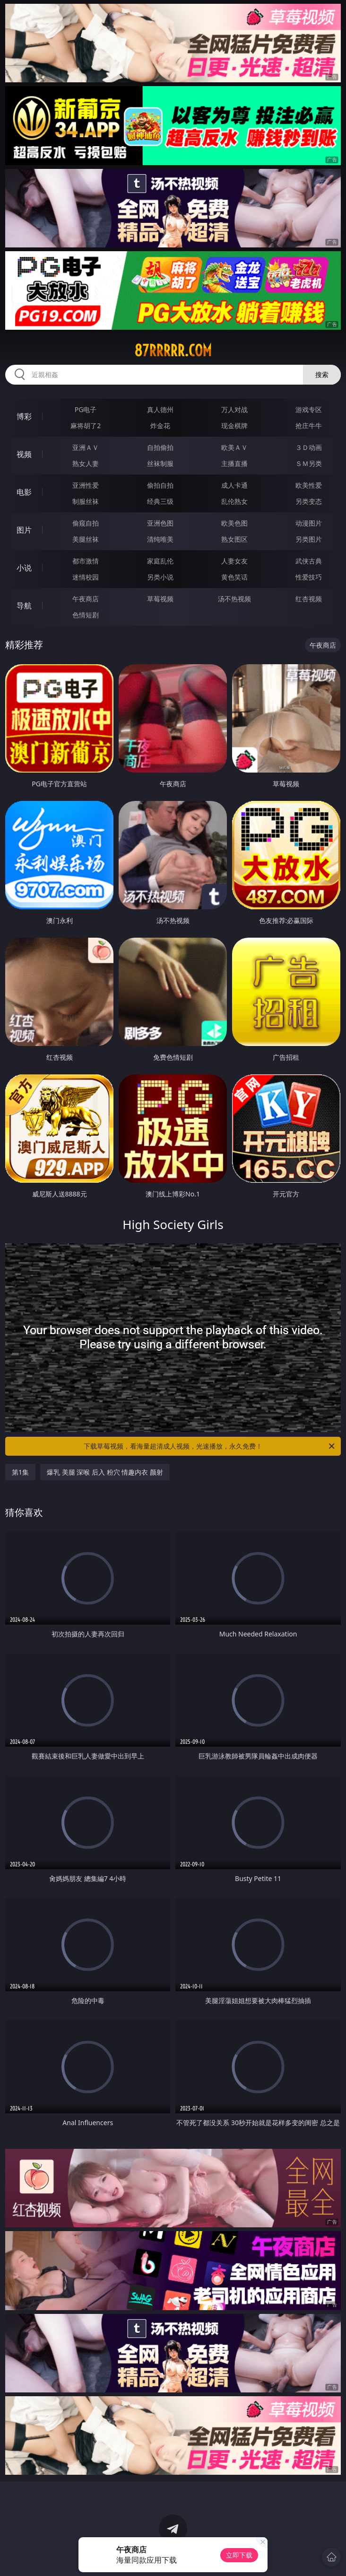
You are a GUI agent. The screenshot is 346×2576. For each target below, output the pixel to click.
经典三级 (160, 501)
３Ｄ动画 (308, 447)
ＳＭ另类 (308, 463)
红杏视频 (308, 598)
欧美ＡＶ (234, 447)
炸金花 (160, 425)
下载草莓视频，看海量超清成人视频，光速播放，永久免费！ (210, 1446)
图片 (24, 530)
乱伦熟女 (234, 501)
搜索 (322, 374)
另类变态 (308, 501)
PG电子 (86, 409)
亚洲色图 (160, 523)
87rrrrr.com (173, 350)
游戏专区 (308, 409)
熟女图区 (234, 539)
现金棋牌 (234, 425)
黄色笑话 (234, 576)
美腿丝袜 (85, 539)
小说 (24, 568)
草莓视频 (160, 598)
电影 (24, 492)
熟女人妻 (85, 463)
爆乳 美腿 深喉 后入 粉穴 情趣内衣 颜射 (105, 1472)
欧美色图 (234, 523)
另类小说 (160, 576)
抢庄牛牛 (308, 425)
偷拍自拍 (160, 485)
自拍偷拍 (160, 447)
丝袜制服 (160, 463)
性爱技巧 (308, 576)
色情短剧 (85, 614)
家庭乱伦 (160, 560)
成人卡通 (234, 485)
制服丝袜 (85, 501)
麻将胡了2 (85, 425)
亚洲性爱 (85, 485)
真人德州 (160, 409)
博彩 (24, 416)
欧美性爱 (308, 485)
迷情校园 (85, 576)
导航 (24, 605)
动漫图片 (308, 523)
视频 (24, 454)
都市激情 (85, 560)
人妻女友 (234, 560)
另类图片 (308, 539)
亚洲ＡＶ (85, 447)
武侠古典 (308, 560)
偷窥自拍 (85, 523)
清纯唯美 (160, 539)
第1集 (20, 1472)
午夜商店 (85, 598)
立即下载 (239, 2554)
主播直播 (234, 463)
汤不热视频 (234, 598)
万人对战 (234, 409)
